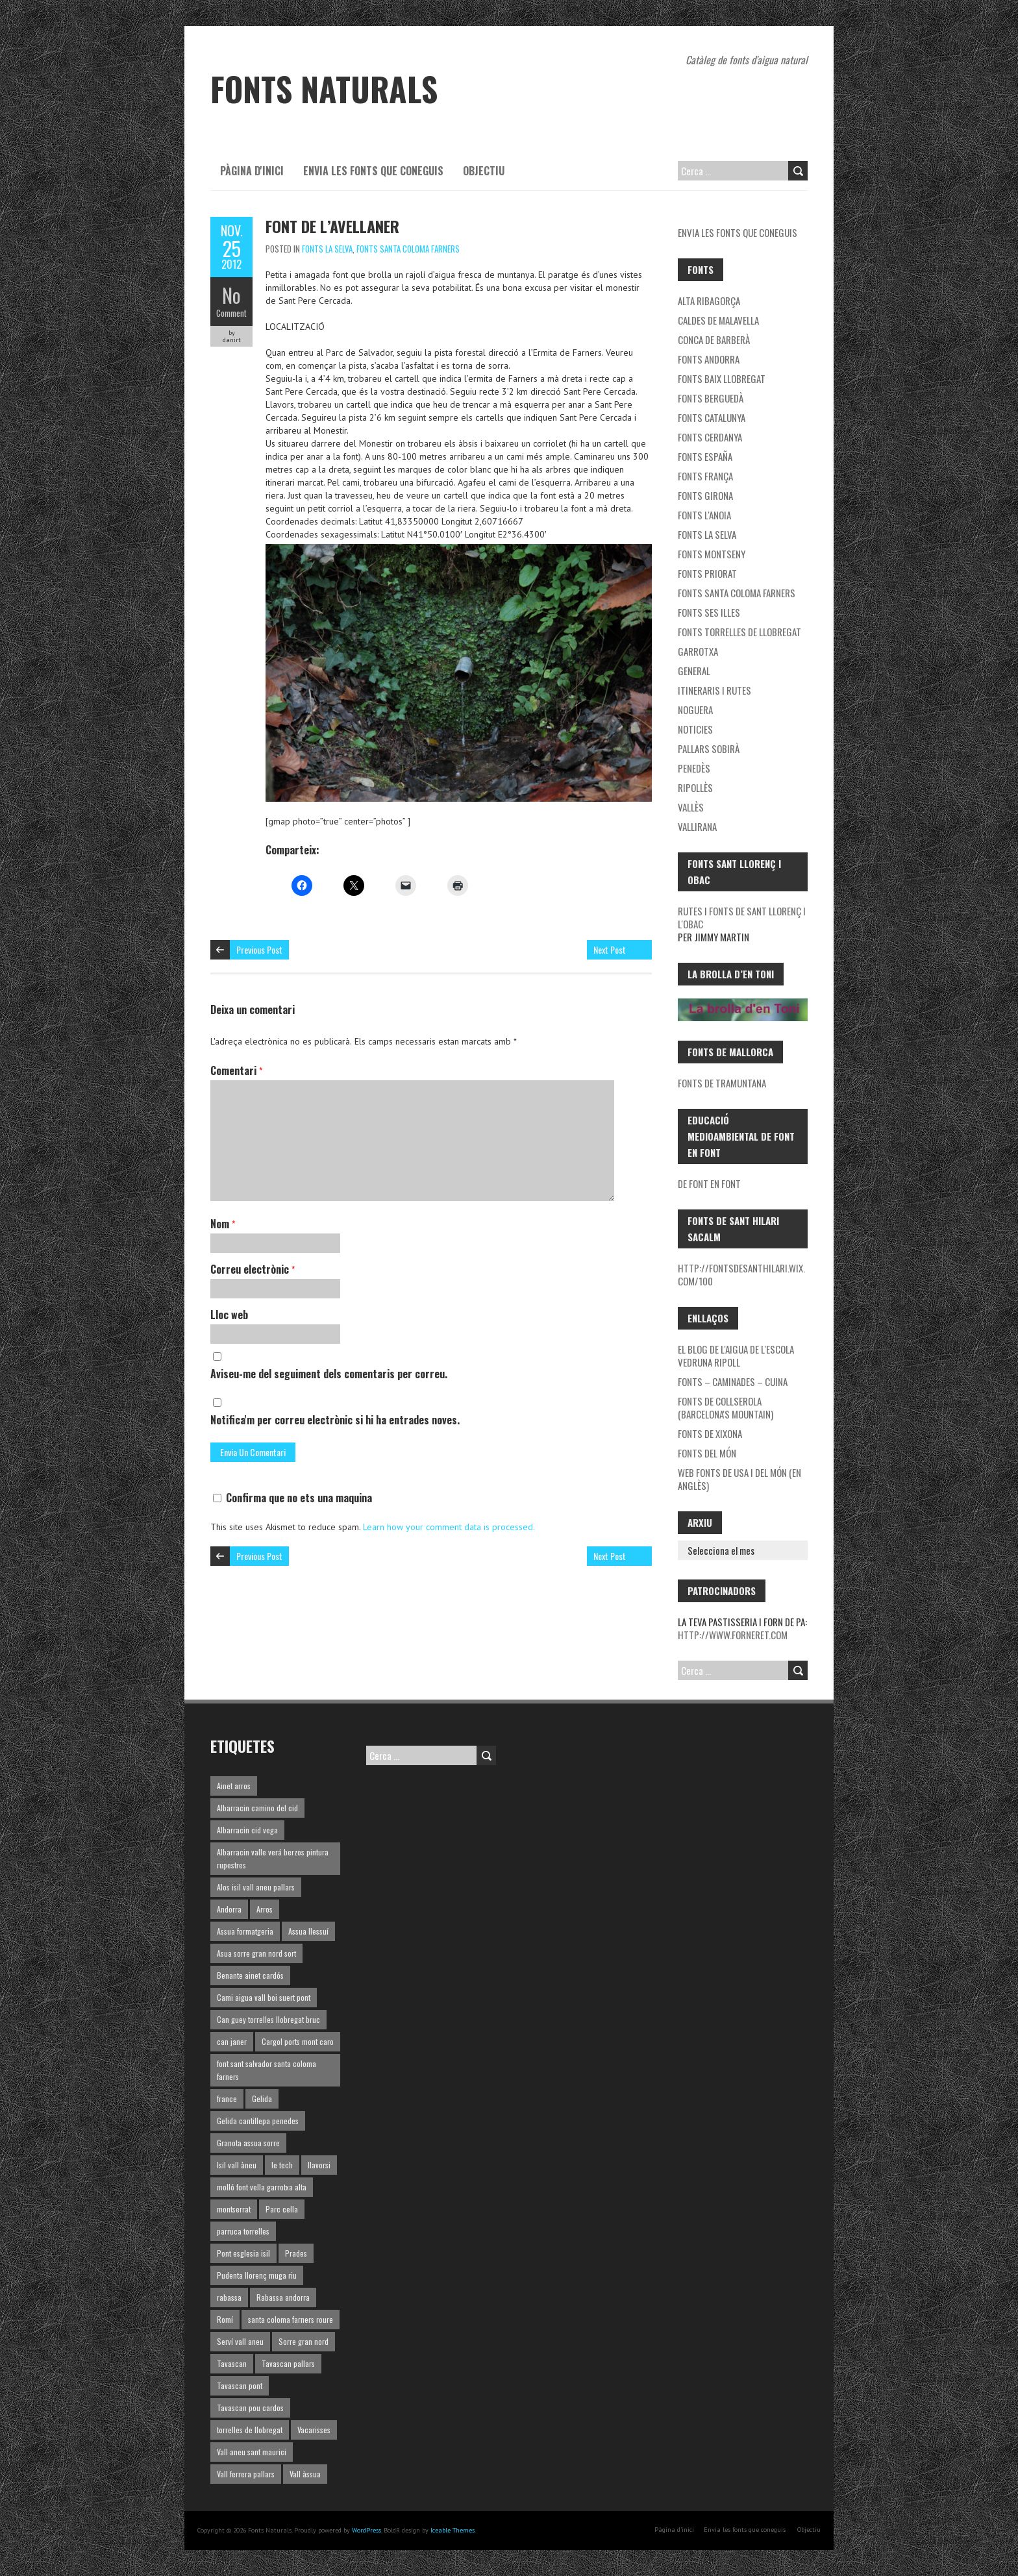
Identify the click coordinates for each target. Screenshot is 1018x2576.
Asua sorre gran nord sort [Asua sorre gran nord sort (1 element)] (256, 1953)
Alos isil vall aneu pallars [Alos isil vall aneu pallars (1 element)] (256, 1886)
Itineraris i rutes (714, 690)
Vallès (691, 807)
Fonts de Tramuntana (722, 1083)
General (694, 670)
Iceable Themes (452, 2530)
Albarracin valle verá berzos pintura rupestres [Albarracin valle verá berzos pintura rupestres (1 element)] (273, 1858)
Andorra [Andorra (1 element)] (229, 1908)
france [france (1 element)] (227, 2098)
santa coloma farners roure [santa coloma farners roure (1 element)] (290, 2319)
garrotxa (698, 651)
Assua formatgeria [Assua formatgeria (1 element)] (245, 1931)
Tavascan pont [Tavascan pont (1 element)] (239, 2385)
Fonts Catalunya (711, 417)
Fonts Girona (705, 495)
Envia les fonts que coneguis (373, 171)
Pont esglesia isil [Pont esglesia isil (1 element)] (243, 2253)
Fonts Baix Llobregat (721, 378)
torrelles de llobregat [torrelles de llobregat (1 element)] (249, 2429)
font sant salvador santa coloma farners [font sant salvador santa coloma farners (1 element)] (266, 2070)
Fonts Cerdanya (710, 437)
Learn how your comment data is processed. (449, 1527)
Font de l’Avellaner (332, 226)
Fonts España (705, 456)
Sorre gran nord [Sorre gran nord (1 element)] (304, 2341)
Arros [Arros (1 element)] (264, 1908)
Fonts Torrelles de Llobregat (739, 632)
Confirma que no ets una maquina (292, 1497)
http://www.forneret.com (733, 1635)
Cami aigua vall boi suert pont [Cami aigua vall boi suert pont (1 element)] (263, 1997)
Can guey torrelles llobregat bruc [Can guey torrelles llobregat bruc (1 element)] (268, 2019)
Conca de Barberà (714, 339)
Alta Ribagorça (709, 300)
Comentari (236, 1070)
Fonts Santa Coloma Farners (408, 248)
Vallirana (697, 826)
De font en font (709, 1183)
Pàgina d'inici (252, 171)
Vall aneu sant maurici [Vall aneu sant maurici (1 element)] (251, 2451)
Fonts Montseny (711, 554)
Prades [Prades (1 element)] (296, 2253)
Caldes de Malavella (718, 320)
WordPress (366, 2530)
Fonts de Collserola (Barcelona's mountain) (725, 1407)
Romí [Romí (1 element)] (225, 2319)
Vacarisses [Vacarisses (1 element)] (313, 2429)
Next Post (609, 949)
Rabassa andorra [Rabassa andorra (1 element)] (283, 2297)
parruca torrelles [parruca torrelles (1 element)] (243, 2230)
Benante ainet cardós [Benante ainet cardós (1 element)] (250, 1975)
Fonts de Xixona (710, 1433)
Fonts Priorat (707, 573)
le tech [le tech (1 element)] (282, 2164)
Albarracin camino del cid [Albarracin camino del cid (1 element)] (257, 1807)
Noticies (695, 729)
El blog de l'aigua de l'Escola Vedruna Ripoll (736, 1355)
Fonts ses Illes (709, 612)
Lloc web (229, 1314)
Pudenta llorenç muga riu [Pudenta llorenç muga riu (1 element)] (257, 2275)
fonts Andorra (708, 359)
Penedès (694, 768)
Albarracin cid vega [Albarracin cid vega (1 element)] (247, 1829)
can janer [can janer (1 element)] (232, 2041)
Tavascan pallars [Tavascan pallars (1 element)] (288, 2363)
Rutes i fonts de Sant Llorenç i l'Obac (742, 917)
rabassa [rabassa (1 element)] (229, 2297)
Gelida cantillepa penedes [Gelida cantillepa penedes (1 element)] (258, 2120)
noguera (695, 709)
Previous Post (259, 949)
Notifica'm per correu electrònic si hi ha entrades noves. (335, 1420)
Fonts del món (707, 1453)
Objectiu (483, 171)
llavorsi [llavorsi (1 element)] (319, 2164)
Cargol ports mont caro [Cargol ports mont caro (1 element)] (298, 2041)
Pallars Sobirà (708, 748)
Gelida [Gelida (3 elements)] (262, 2098)
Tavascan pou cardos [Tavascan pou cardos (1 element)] (250, 2407)
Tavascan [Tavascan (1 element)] (232, 2363)
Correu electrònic (252, 1269)
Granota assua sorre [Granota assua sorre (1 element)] (248, 2142)
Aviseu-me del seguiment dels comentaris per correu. (328, 1373)
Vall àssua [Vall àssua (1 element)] (305, 2473)
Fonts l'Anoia (704, 515)
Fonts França (705, 476)
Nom (222, 1224)
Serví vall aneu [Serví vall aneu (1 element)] (240, 2341)
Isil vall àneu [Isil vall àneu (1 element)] (236, 2164)
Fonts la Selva (327, 248)
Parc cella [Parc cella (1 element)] (282, 2208)
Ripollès (695, 787)
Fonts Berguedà (710, 398)
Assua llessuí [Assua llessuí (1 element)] (308, 1931)
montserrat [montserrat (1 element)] (234, 2208)
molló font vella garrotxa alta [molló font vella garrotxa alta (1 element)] (261, 2186)
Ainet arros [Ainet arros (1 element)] (234, 1785)
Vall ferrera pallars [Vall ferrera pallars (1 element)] (246, 2473)
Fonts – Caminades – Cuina (733, 1381)
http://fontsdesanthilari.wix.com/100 (741, 1274)
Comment (231, 312)
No (231, 295)
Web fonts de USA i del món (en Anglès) (739, 1478)
